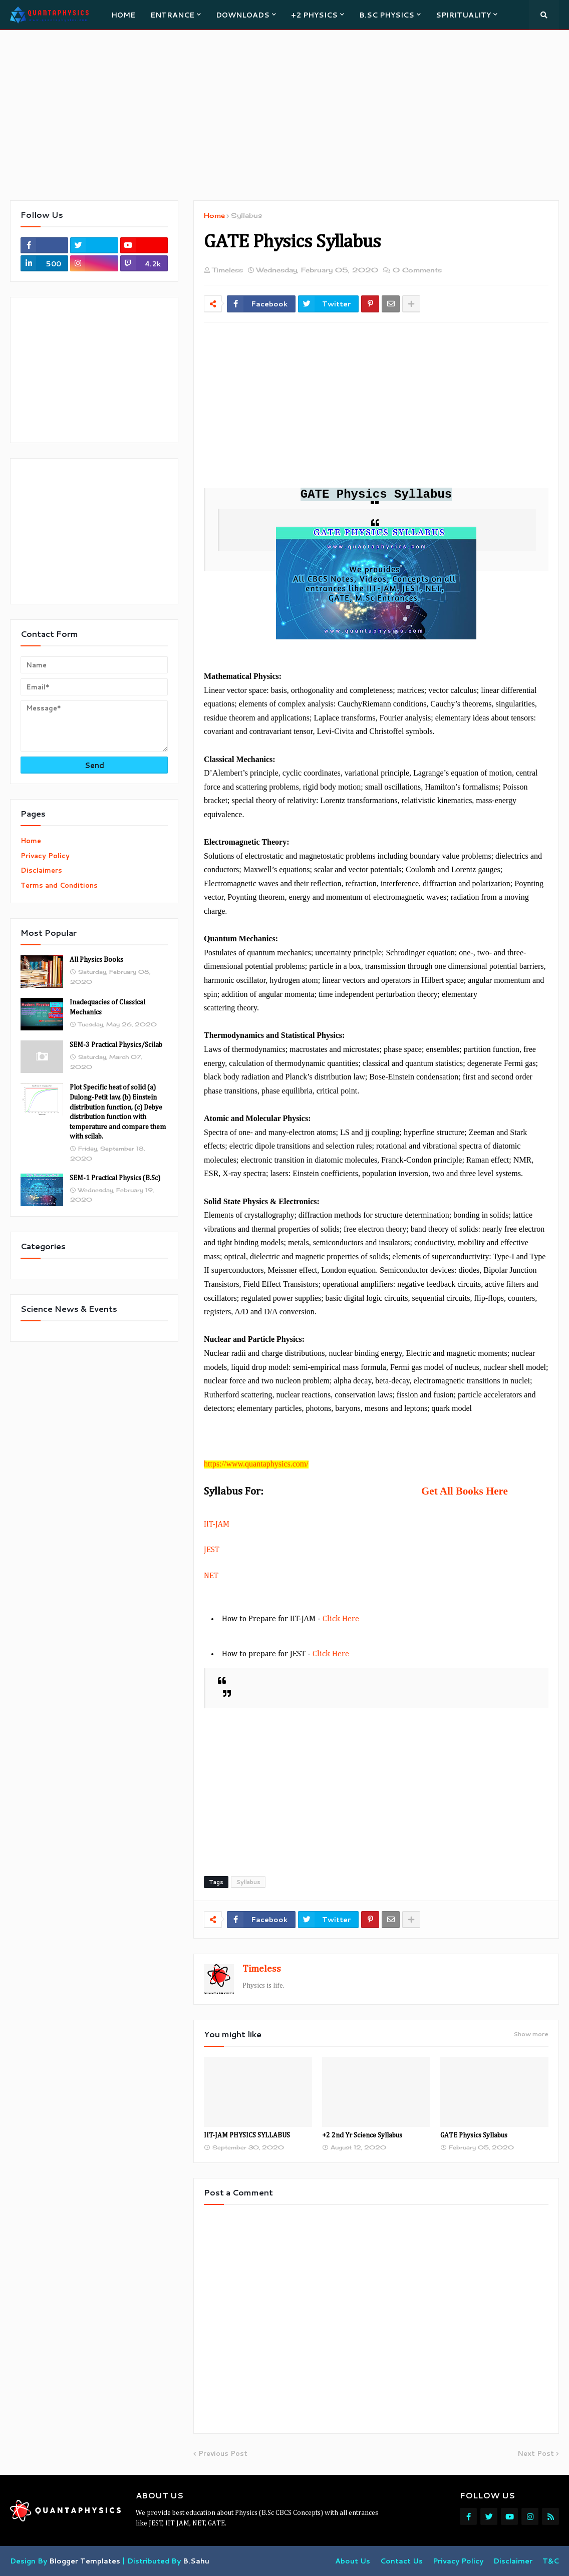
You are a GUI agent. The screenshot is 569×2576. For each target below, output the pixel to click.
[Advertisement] (284, 115)
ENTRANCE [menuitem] (172, 15)
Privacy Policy (45, 855)
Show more (530, 2034)
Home (214, 215)
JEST (211, 1550)
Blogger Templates (84, 2561)
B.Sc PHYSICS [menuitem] (386, 15)
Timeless (261, 1969)
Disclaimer (512, 2561)
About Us (352, 2561)
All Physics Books (96, 959)
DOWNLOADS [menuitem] (242, 15)
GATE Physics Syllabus (473, 2135)
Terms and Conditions (59, 885)
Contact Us (401, 2561)
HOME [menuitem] (123, 15)
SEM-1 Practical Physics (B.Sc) (115, 1178)
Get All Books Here (464, 1491)
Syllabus (246, 215)
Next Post (535, 2453)
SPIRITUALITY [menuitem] (463, 15)
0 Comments (417, 270)
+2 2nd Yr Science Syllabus (362, 2135)
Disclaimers (41, 870)
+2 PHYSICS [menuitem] (314, 15)
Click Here (341, 1619)
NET (211, 1576)
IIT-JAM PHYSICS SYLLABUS (247, 2135)
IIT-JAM (216, 1525)
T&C (550, 2561)
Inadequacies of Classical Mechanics (107, 1007)
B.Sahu (196, 2561)
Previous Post (222, 2453)
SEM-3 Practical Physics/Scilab (116, 1044)
